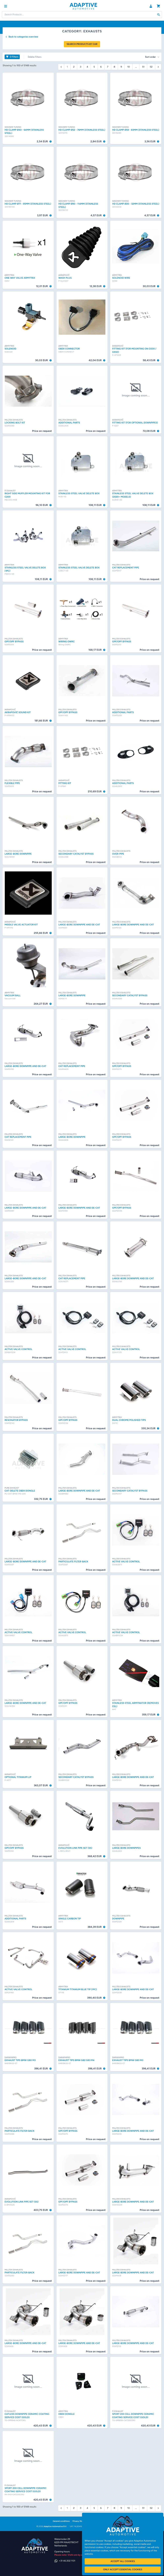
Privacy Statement (80, 2521)
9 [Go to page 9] (121, 66)
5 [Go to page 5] (94, 66)
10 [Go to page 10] (128, 66)
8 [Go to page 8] (114, 66)
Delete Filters (34, 57)
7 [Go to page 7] (107, 66)
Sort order (152, 57)
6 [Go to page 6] (101, 66)
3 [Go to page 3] (80, 66)
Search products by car (82, 44)
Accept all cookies (122, 2561)
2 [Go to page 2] (74, 66)
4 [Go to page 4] (87, 66)
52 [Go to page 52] (151, 66)
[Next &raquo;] (158, 67)
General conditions (61, 2521)
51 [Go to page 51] (143, 66)
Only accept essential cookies (122, 2569)
